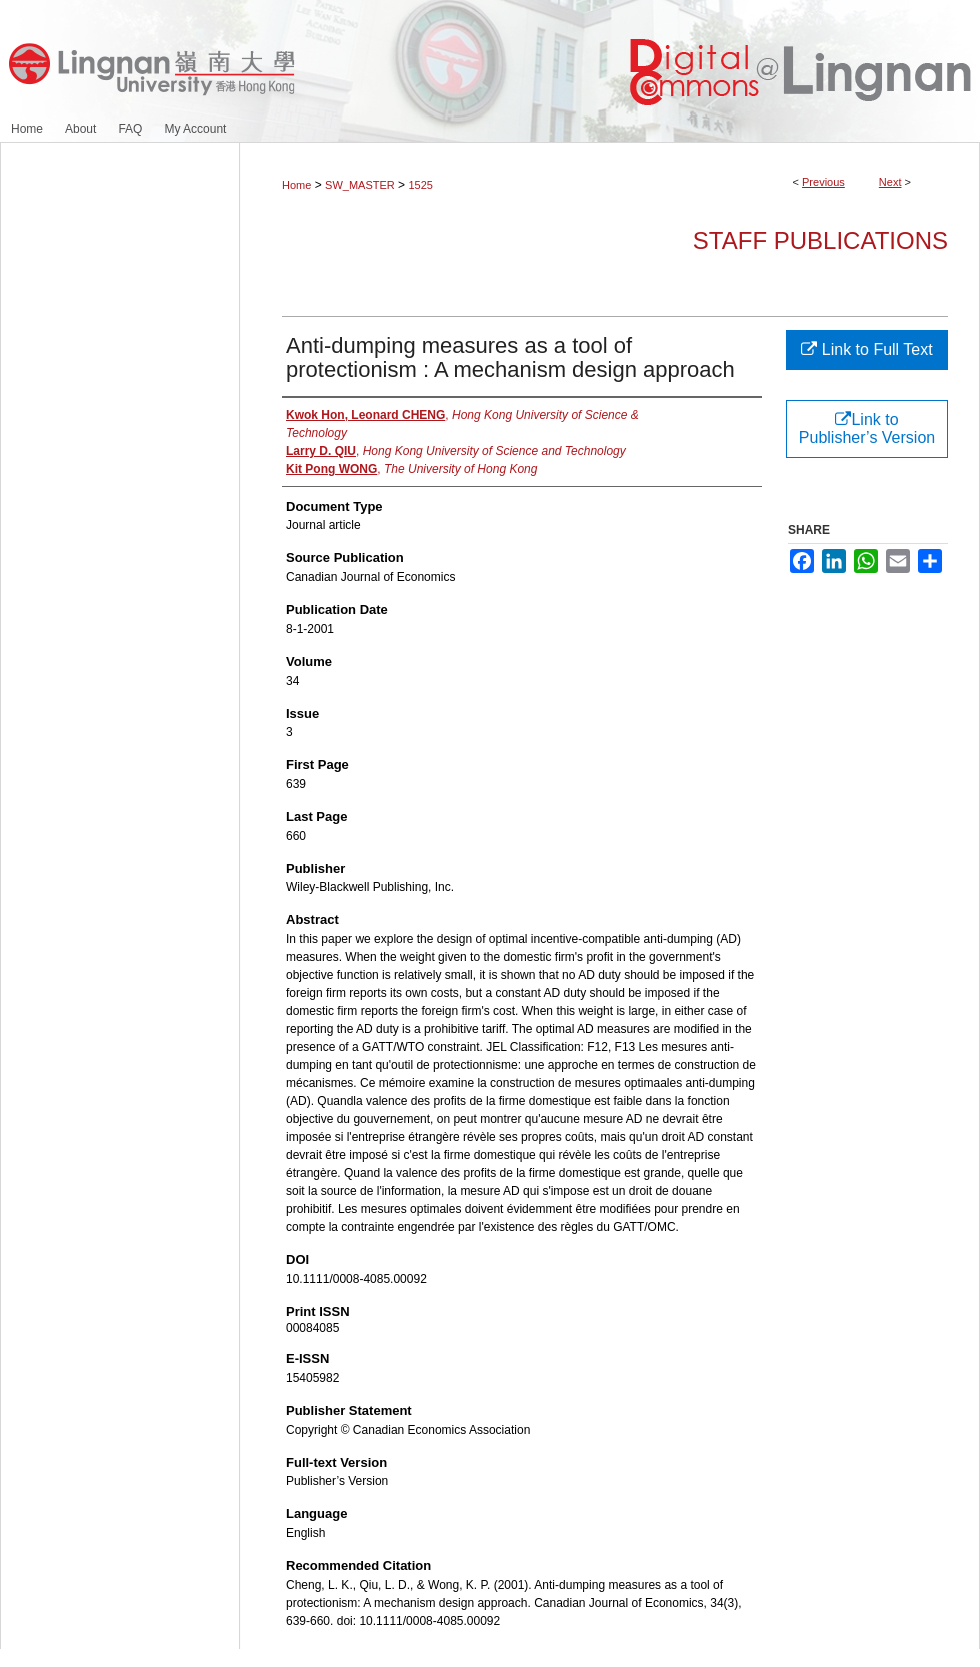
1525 (420, 185)
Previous (823, 182)
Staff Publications (820, 240)
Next (890, 182)
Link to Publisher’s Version (867, 428)
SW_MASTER (360, 185)
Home (296, 185)
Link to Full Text (866, 349)
